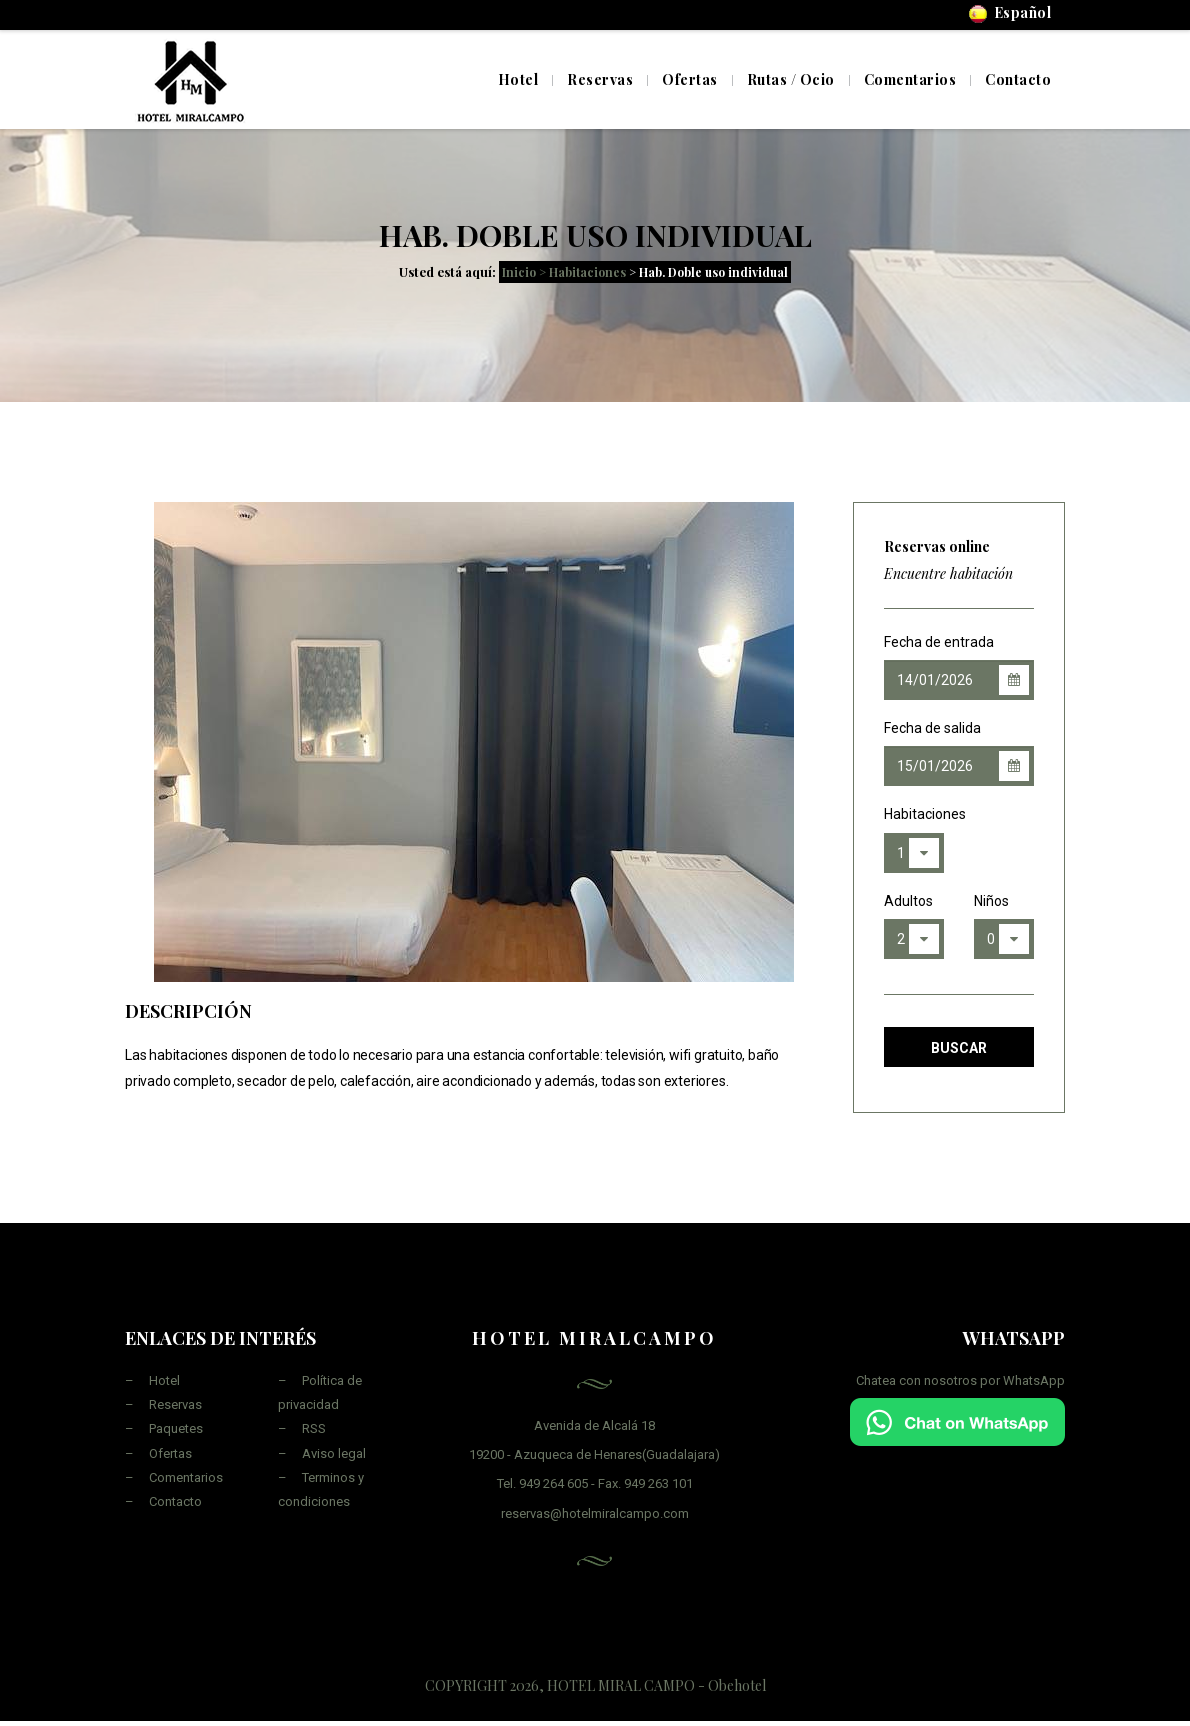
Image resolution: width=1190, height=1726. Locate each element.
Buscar (959, 1048)
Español (1010, 13)
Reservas (175, 1404)
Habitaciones (914, 814)
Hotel (518, 79)
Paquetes (176, 1428)
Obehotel (737, 1685)
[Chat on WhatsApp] (957, 1420)
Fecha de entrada (939, 642)
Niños (991, 901)
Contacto (175, 1501)
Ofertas (170, 1453)
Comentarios (186, 1477)
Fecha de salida (932, 728)
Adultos (908, 901)
